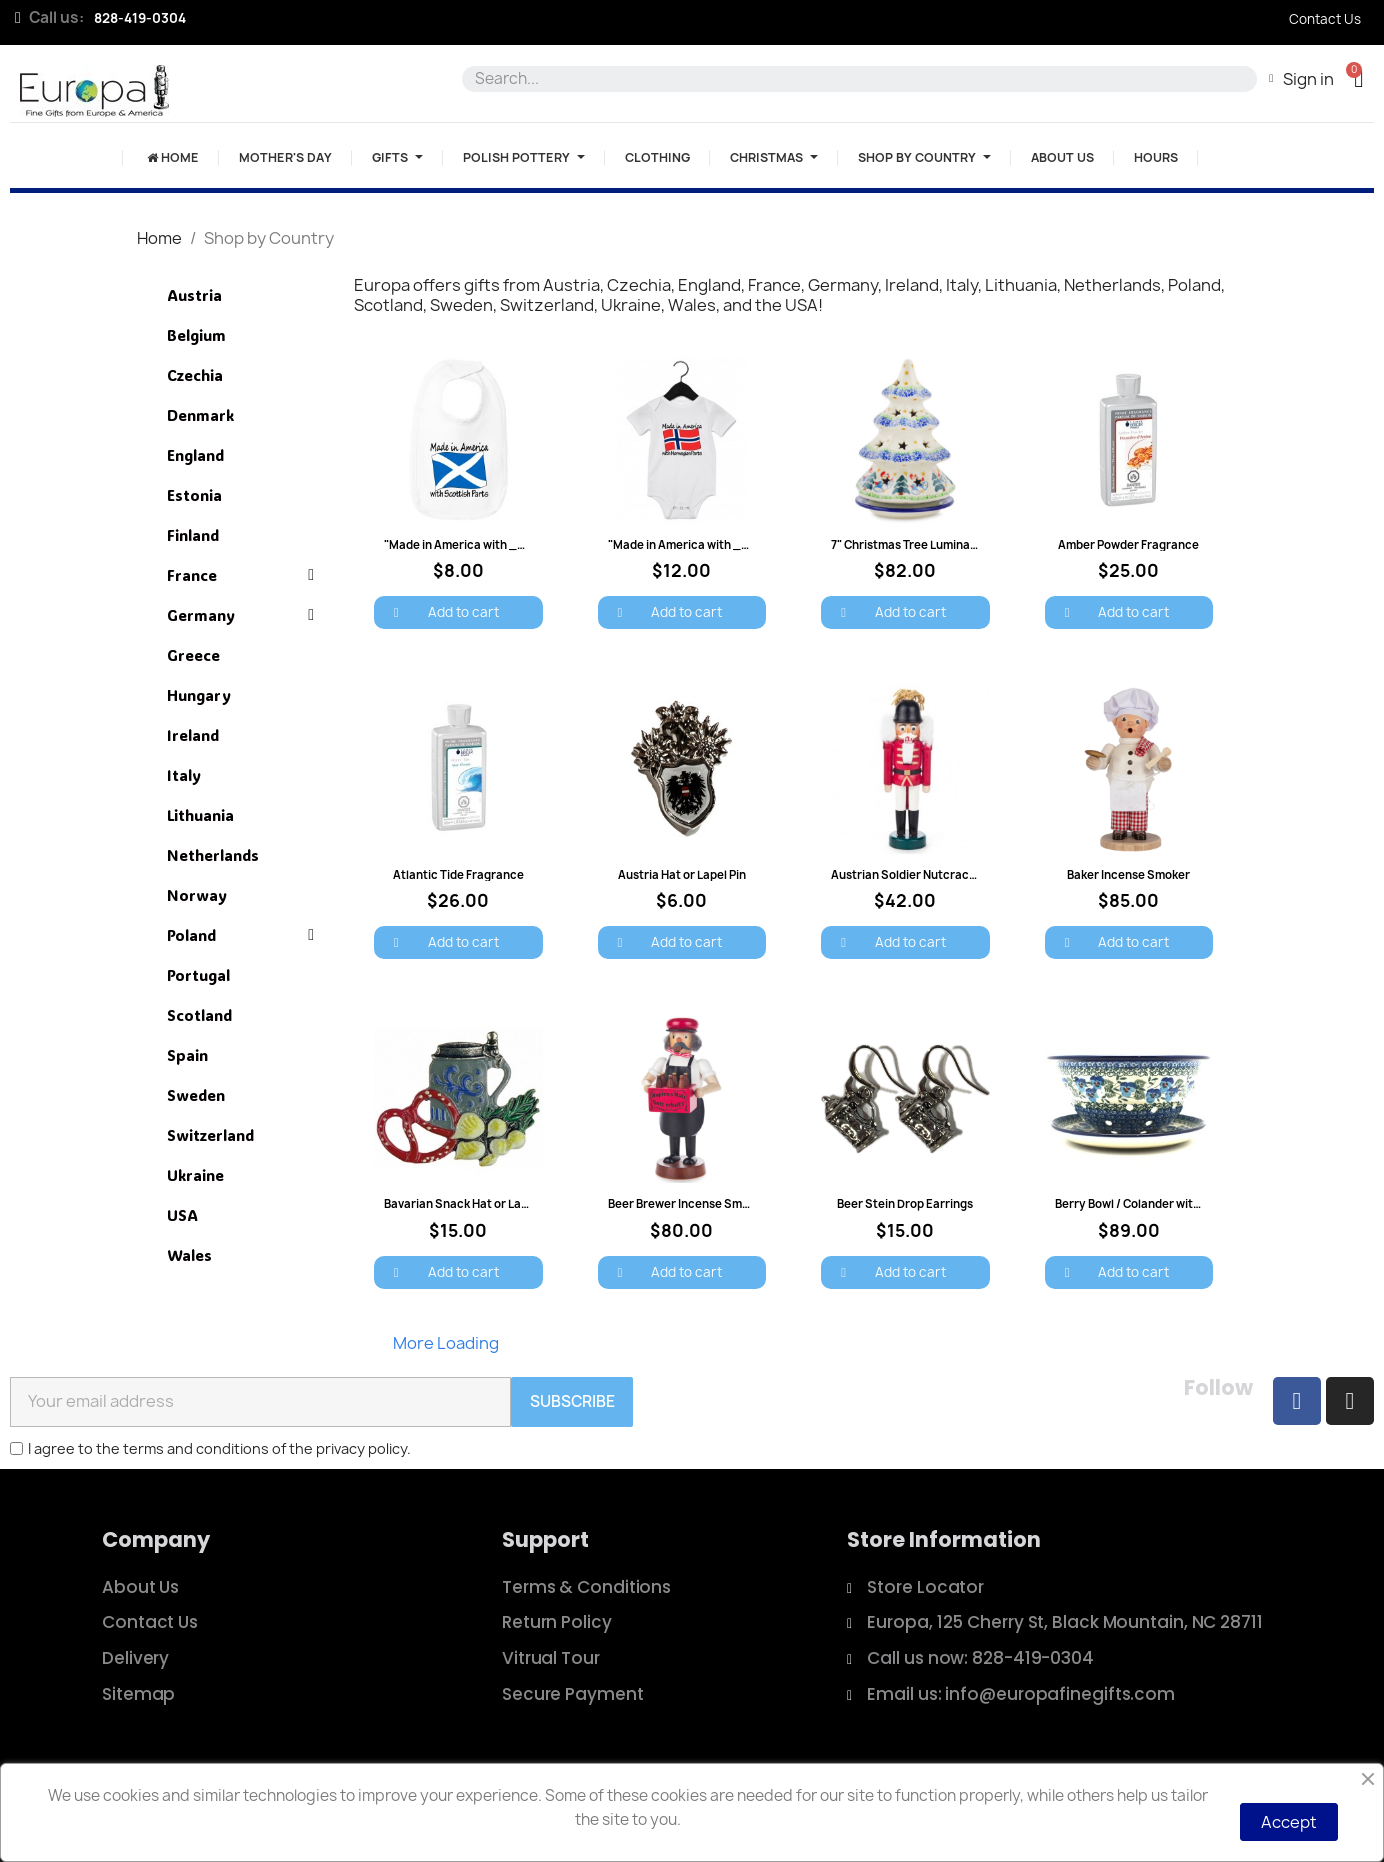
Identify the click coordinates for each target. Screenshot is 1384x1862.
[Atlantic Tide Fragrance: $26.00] (458, 822)
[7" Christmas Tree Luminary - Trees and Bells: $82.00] (905, 493)
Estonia (194, 495)
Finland (193, 535)
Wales (189, 1255)
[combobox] (856, 79)
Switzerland (210, 1135)
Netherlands (213, 855)
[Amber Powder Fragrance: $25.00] (1129, 493)
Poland (240, 935)
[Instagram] (1350, 1401)
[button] (1358, 78)
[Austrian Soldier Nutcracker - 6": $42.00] (905, 822)
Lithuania (200, 815)
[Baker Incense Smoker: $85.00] (1129, 822)
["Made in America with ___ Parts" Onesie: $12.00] (682, 493)
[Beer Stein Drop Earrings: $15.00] (905, 1152)
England (195, 455)
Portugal (198, 975)
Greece (193, 655)
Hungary (199, 695)
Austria (194, 295)
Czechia (195, 375)
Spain (187, 1055)
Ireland (193, 735)
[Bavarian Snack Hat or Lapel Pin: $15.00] (458, 1152)
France (240, 575)
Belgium (196, 335)
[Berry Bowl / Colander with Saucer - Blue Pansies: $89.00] (1129, 1152)
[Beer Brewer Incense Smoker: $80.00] (682, 1152)
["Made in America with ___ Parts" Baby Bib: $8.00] (458, 493)
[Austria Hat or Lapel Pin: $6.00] (682, 822)
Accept (1289, 1822)
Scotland (199, 1015)
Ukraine (195, 1175)
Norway (197, 895)
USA (182, 1215)
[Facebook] (1297, 1401)
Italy (184, 775)
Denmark (200, 415)
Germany (240, 615)
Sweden (196, 1095)
